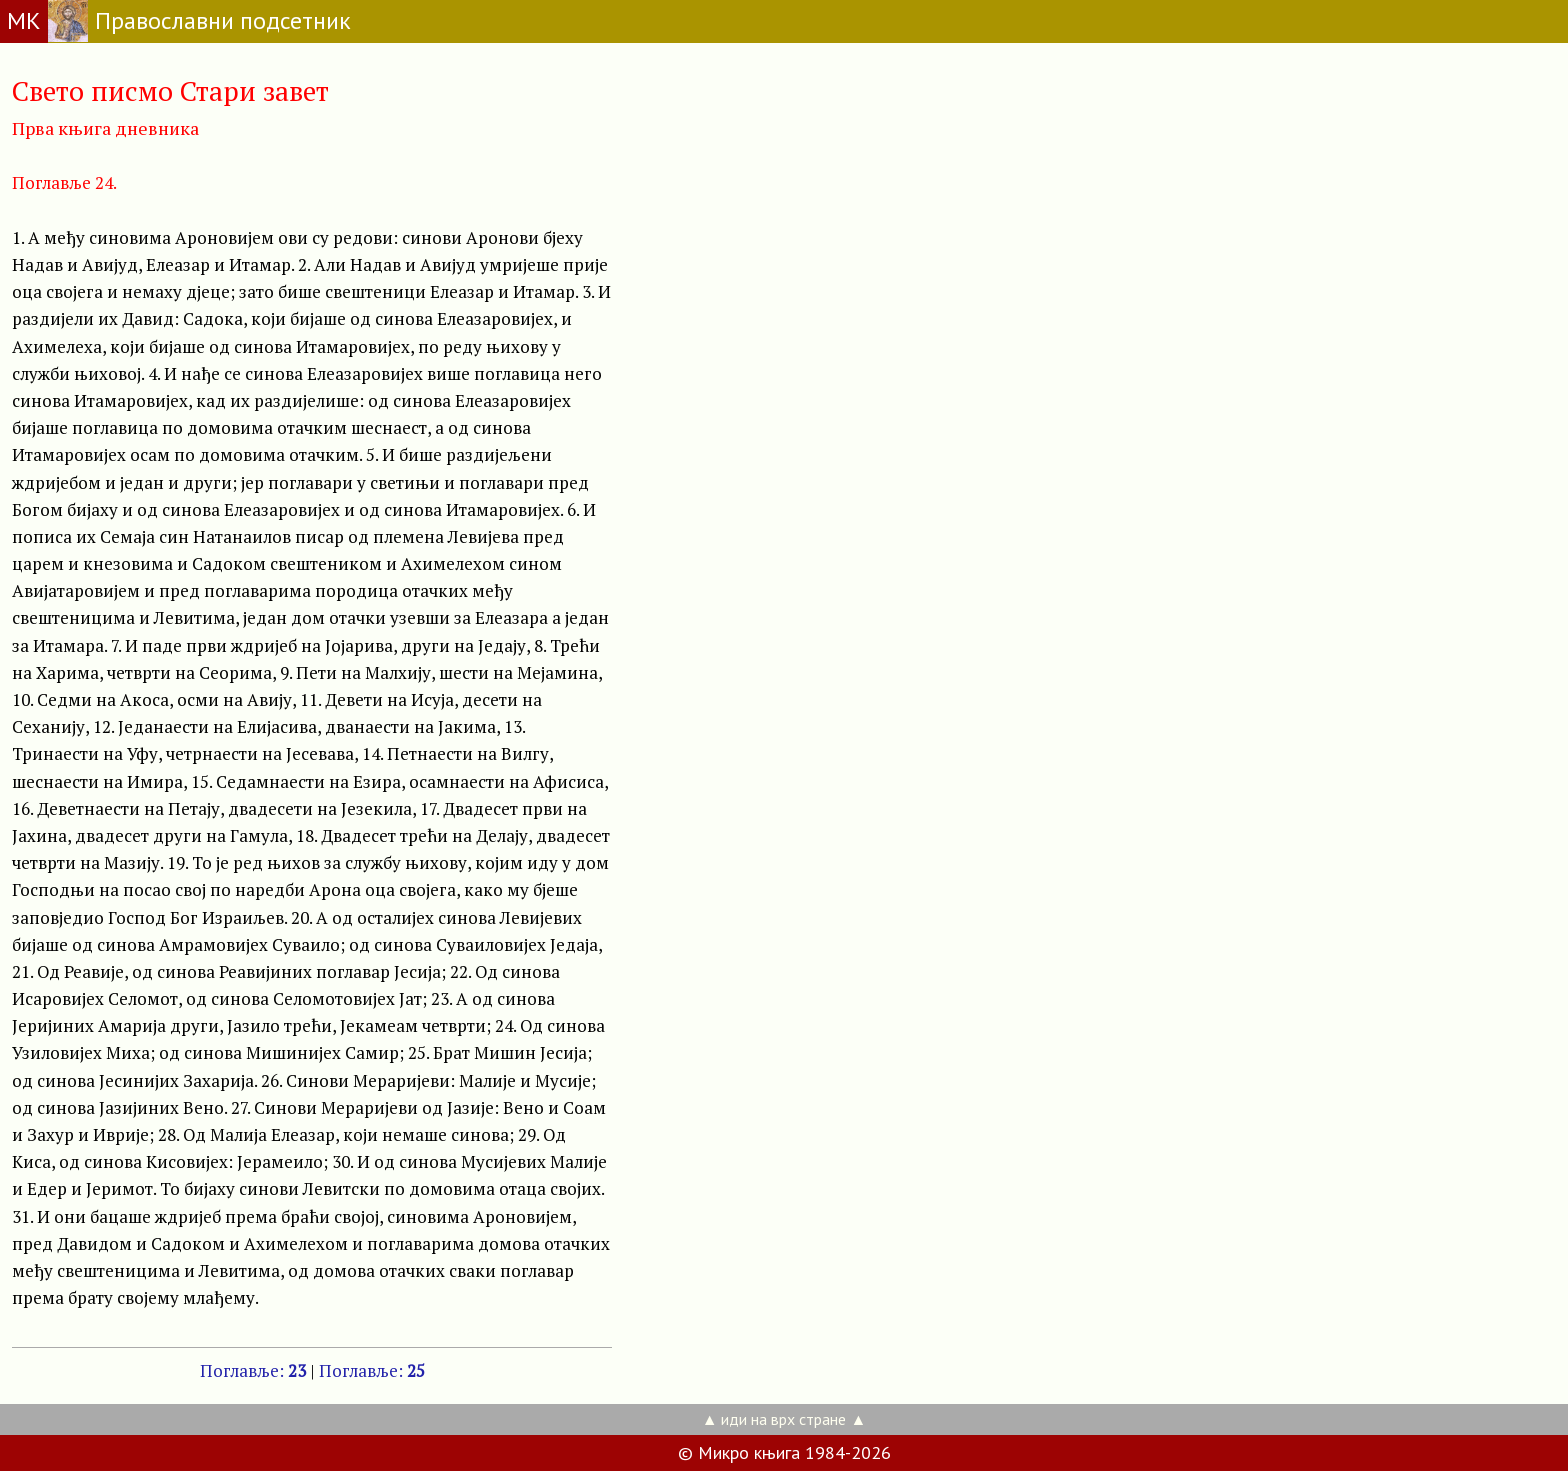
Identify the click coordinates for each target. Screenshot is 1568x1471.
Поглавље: (253, 1370)
